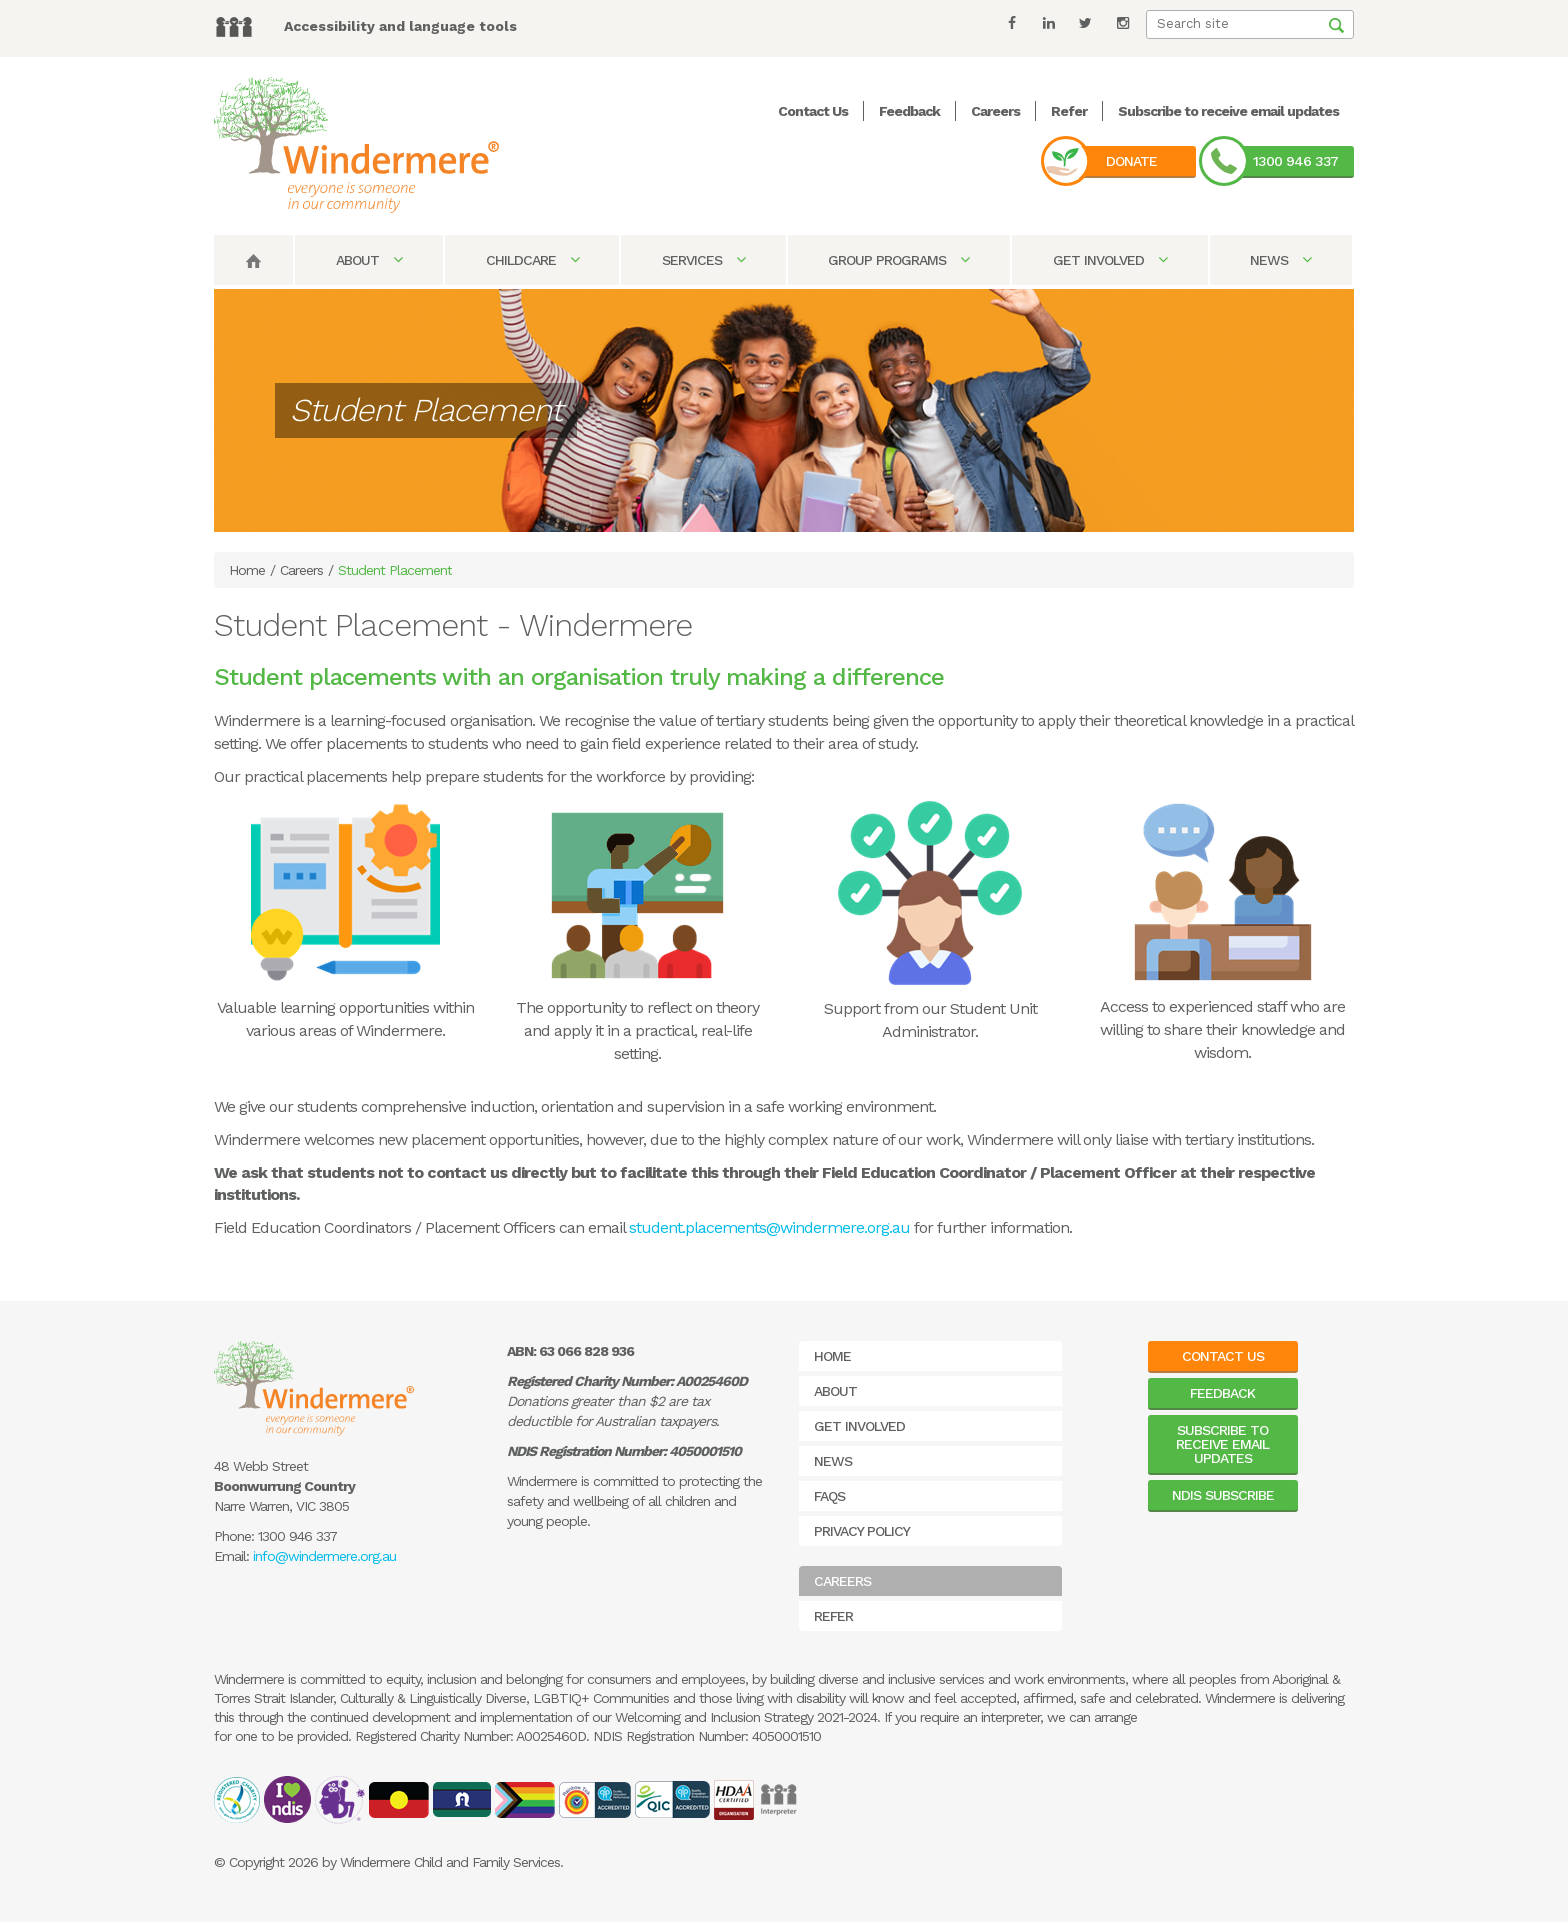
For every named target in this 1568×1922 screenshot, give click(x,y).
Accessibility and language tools (400, 26)
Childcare (532, 260)
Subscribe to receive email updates (1228, 111)
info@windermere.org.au (324, 1556)
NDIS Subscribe (1223, 1495)
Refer (1069, 111)
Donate (1131, 161)
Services (703, 260)
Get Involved (1110, 260)
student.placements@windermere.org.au (769, 1227)
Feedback (909, 111)
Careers (995, 111)
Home (247, 570)
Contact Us (813, 111)
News (1280, 260)
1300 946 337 (1295, 161)
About (369, 260)
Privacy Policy (862, 1531)
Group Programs (898, 260)
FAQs (829, 1496)
